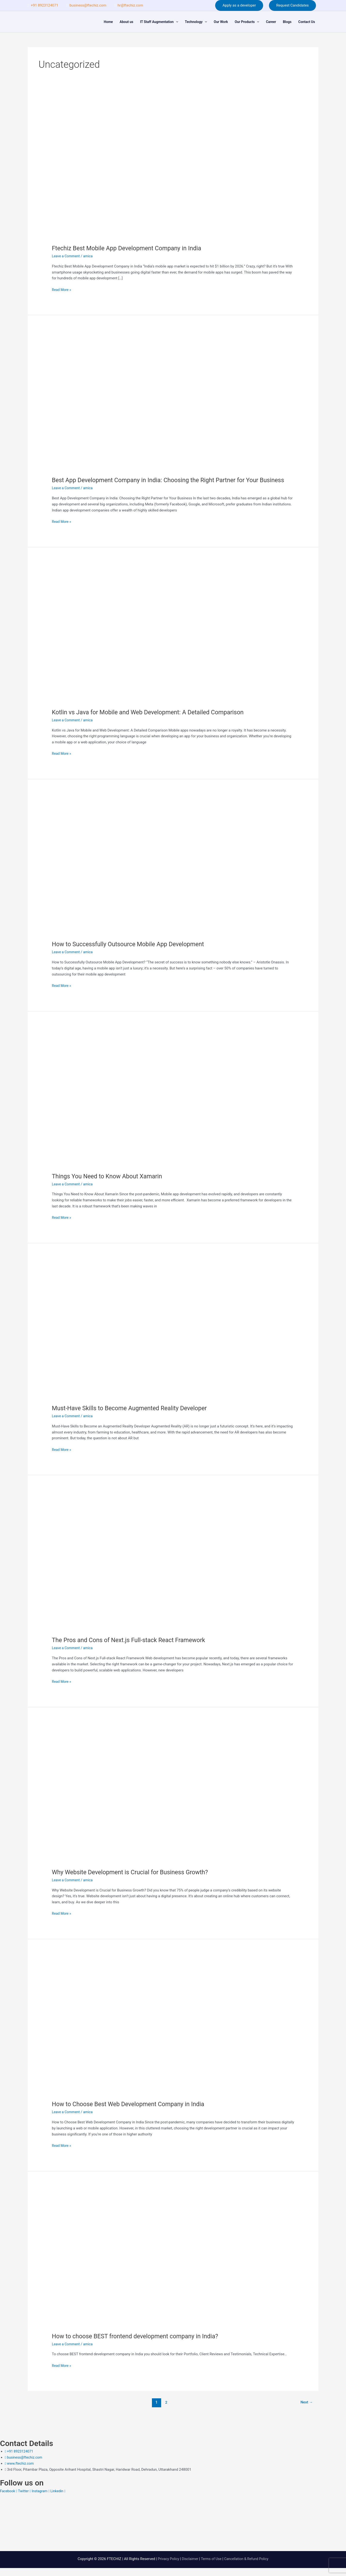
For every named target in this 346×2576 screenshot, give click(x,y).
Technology (196, 21)
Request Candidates (292, 5)
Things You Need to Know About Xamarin (109, 1184)
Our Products (247, 21)
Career (271, 22)
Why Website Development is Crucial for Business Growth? (133, 1880)
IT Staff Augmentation (159, 21)
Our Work (221, 22)
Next (306, 2410)
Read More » (62, 289)
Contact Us (306, 22)
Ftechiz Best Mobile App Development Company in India (130, 248)
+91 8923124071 (44, 5)
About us (126, 22)
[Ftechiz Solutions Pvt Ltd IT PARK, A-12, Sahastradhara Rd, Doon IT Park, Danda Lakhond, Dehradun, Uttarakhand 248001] (36, 2539)
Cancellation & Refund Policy (247, 2567)
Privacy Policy (166, 2567)
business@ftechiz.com (88, 5)
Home (108, 22)
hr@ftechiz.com (130, 5)
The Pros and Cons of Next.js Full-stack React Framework (132, 1648)
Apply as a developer (239, 5)
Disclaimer (189, 2567)
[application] (176, 21)
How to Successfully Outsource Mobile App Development (131, 952)
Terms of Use (211, 2567)
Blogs (287, 22)
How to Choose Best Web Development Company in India (131, 2112)
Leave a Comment (66, 256)
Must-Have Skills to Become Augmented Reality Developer (133, 1416)
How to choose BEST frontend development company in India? (139, 2344)
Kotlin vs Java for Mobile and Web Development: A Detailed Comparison (152, 720)
